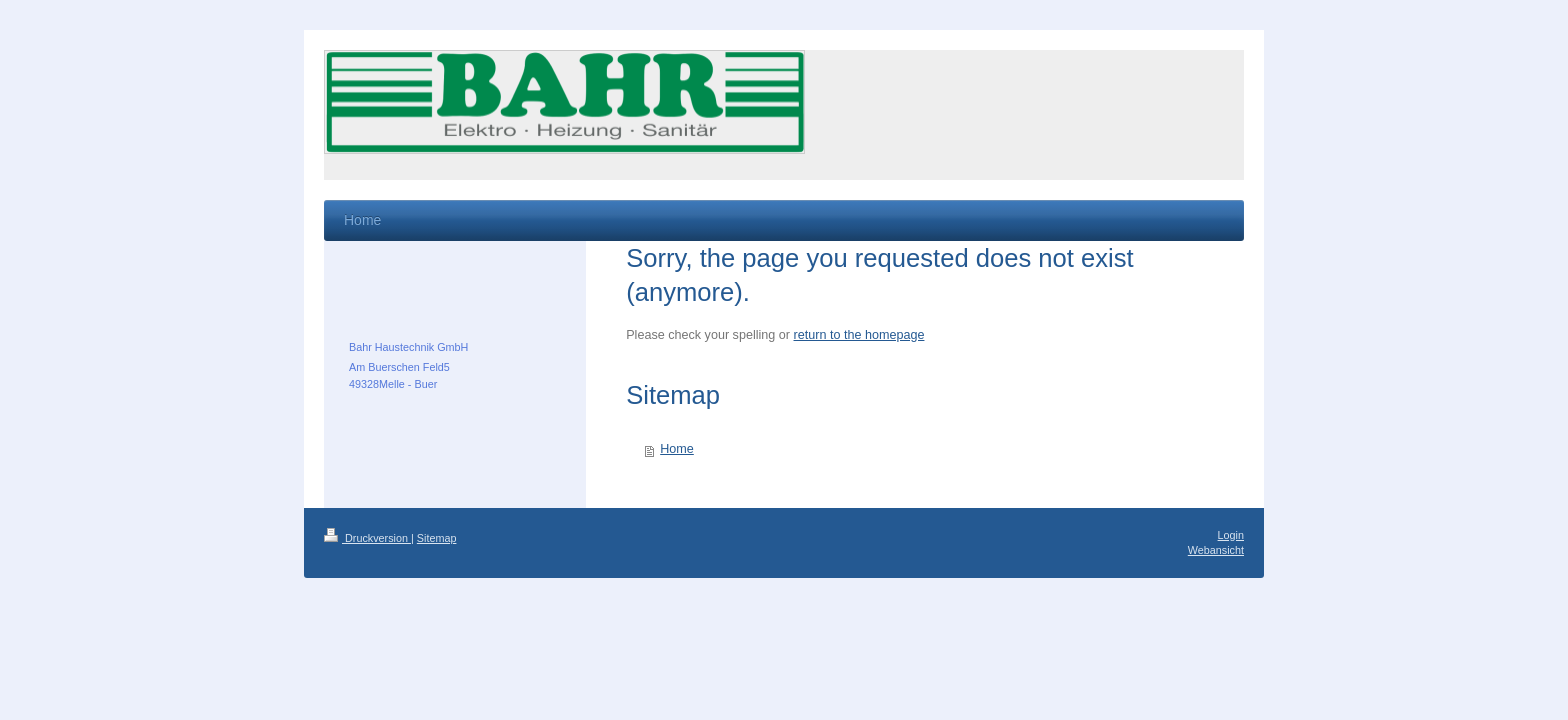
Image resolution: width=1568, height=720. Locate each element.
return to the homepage (859, 335)
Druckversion (367, 538)
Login (1231, 535)
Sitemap (437, 538)
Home (677, 449)
